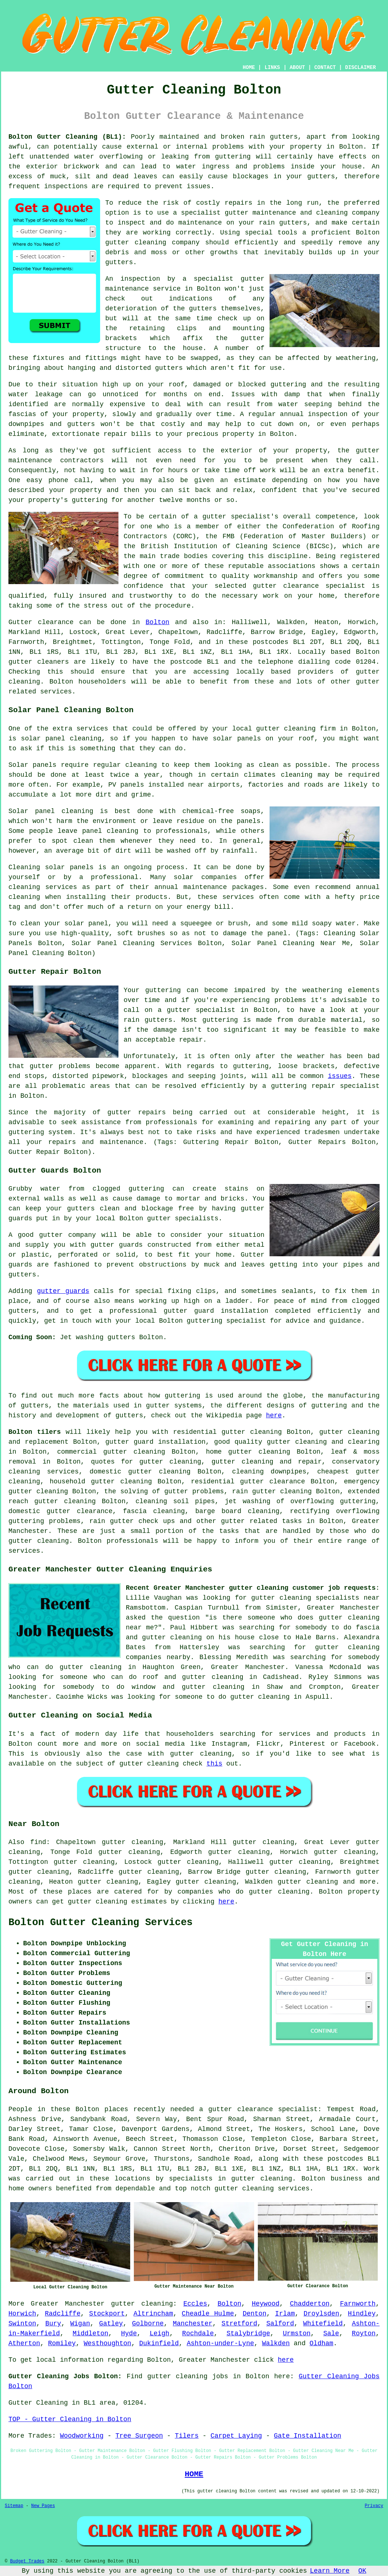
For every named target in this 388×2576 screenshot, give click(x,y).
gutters (203, 308)
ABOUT (297, 67)
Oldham (321, 2343)
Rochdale (198, 2333)
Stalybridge (248, 2333)
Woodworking (81, 2436)
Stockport (107, 2313)
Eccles (195, 2303)
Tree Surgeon (139, 2436)
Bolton (157, 622)
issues (340, 1076)
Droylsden (321, 2313)
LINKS (272, 67)
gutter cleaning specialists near (315, 1598)
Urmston (297, 2333)
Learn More (329, 2571)
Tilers (187, 2436)
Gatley (111, 2323)
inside (303, 166)
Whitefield (323, 2323)
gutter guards (63, 1291)
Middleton (90, 2333)
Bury (53, 2323)
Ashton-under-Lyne (220, 2343)
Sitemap (14, 2505)
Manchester (192, 2323)
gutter (368, 450)
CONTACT (325, 67)
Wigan (80, 2323)
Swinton (22, 2323)
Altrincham (153, 2313)
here (274, 1415)
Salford (280, 2323)
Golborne (148, 2323)
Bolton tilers (34, 1432)
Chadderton (309, 2303)
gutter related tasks (261, 1521)
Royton (364, 2333)
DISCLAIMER (360, 67)
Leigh (159, 2333)
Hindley (362, 2313)
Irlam (285, 2313)
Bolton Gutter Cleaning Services (100, 1922)
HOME (249, 67)
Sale (331, 2333)
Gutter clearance (41, 622)
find (38, 1842)
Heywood (265, 2303)
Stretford (239, 2323)
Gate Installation (307, 2436)
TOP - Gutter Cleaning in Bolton (69, 2419)
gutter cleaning (135, 242)
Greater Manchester (68, 2303)
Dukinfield (159, 2343)
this (214, 1763)
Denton (255, 2313)
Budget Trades (27, 2561)
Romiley (62, 2343)
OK (362, 2571)
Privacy (374, 2505)
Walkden (276, 2343)
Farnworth (358, 2303)
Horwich (22, 2313)
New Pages (43, 2505)
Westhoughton (107, 2343)
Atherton (24, 2343)
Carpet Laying (236, 2436)
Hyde (129, 2333)
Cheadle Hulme (208, 2313)
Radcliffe (62, 2313)
